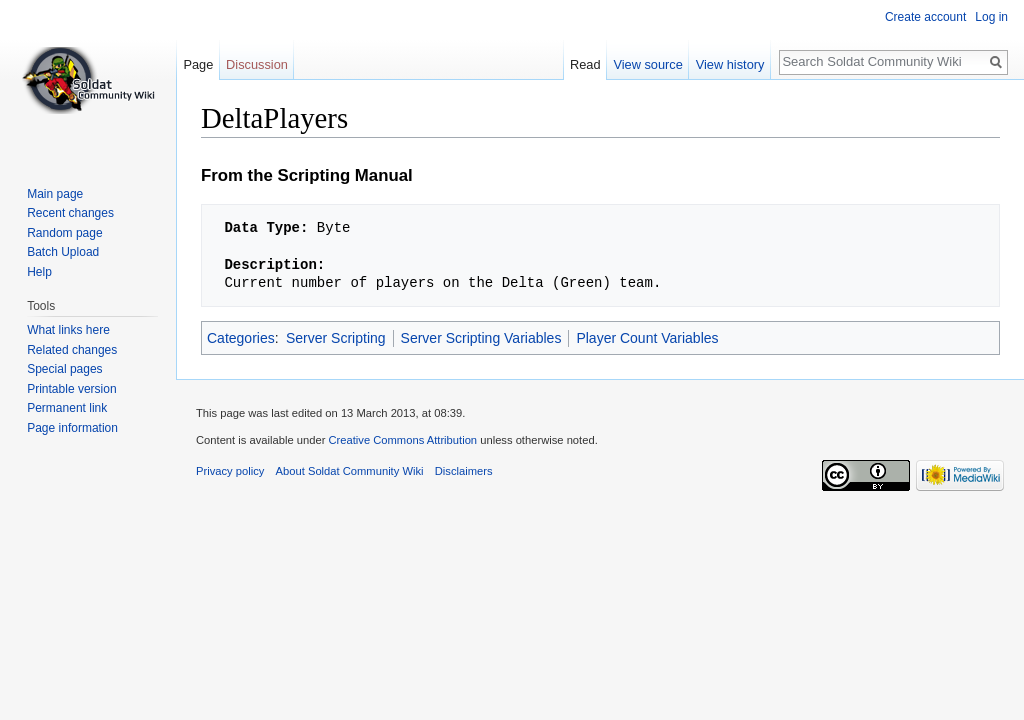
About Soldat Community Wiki (350, 471)
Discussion (257, 64)
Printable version (71, 389)
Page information (72, 428)
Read (585, 64)
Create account (925, 17)
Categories (241, 338)
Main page (55, 194)
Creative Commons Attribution (402, 440)
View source (647, 64)
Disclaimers (464, 471)
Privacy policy (230, 471)
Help (39, 272)
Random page (64, 233)
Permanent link (67, 408)
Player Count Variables (647, 338)
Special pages (64, 369)
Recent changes (70, 213)
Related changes (72, 350)
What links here (68, 330)
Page (198, 64)
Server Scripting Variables (481, 338)
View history (730, 64)
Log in (991, 17)
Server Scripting (336, 338)
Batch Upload (63, 252)
